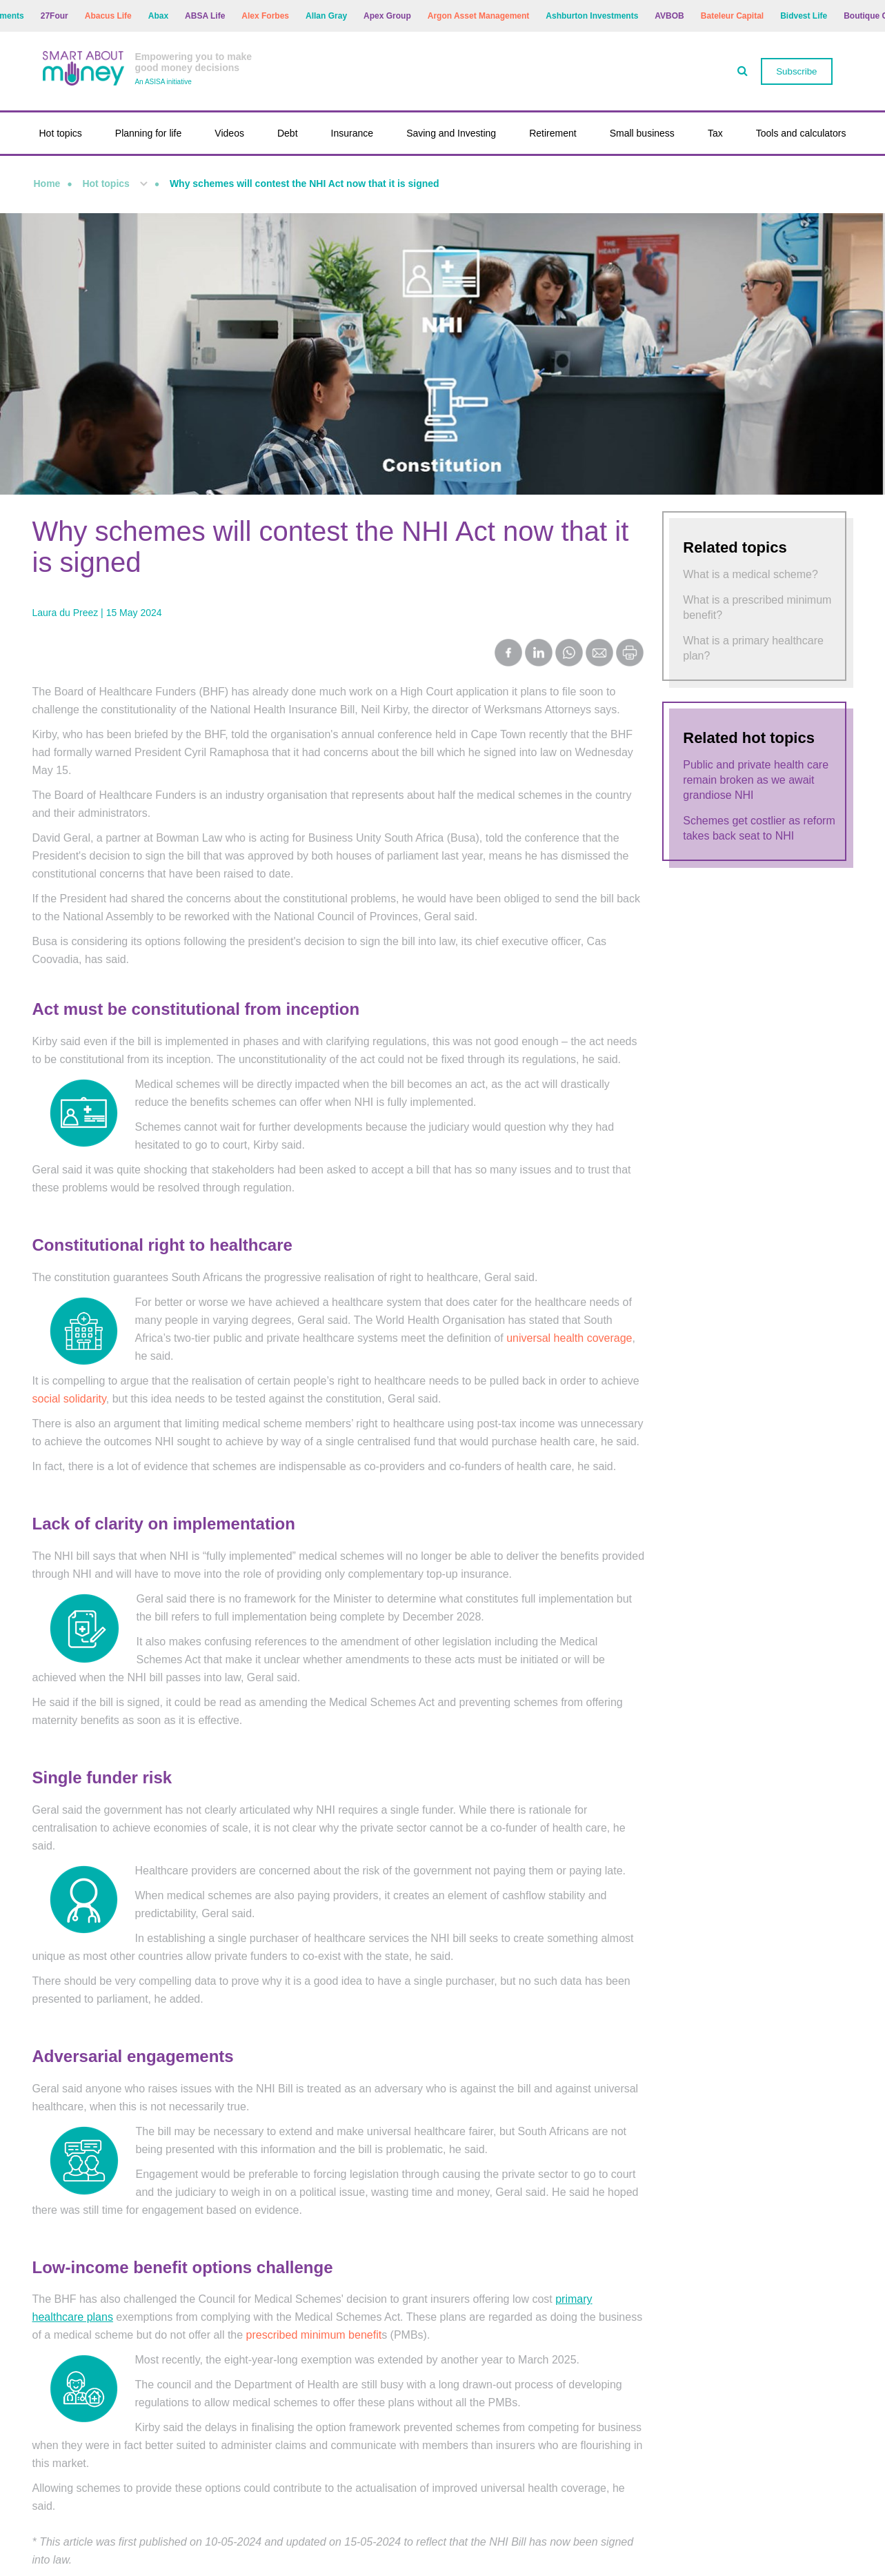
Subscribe (796, 71)
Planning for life (148, 133)
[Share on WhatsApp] (569, 654)
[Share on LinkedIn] (539, 654)
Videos (229, 133)
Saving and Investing (451, 133)
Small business (642, 133)
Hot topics (60, 133)
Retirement (552, 133)
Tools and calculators (801, 133)
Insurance (352, 133)
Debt (287, 133)
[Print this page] (630, 662)
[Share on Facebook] (508, 654)
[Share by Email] (599, 654)
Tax (715, 133)
